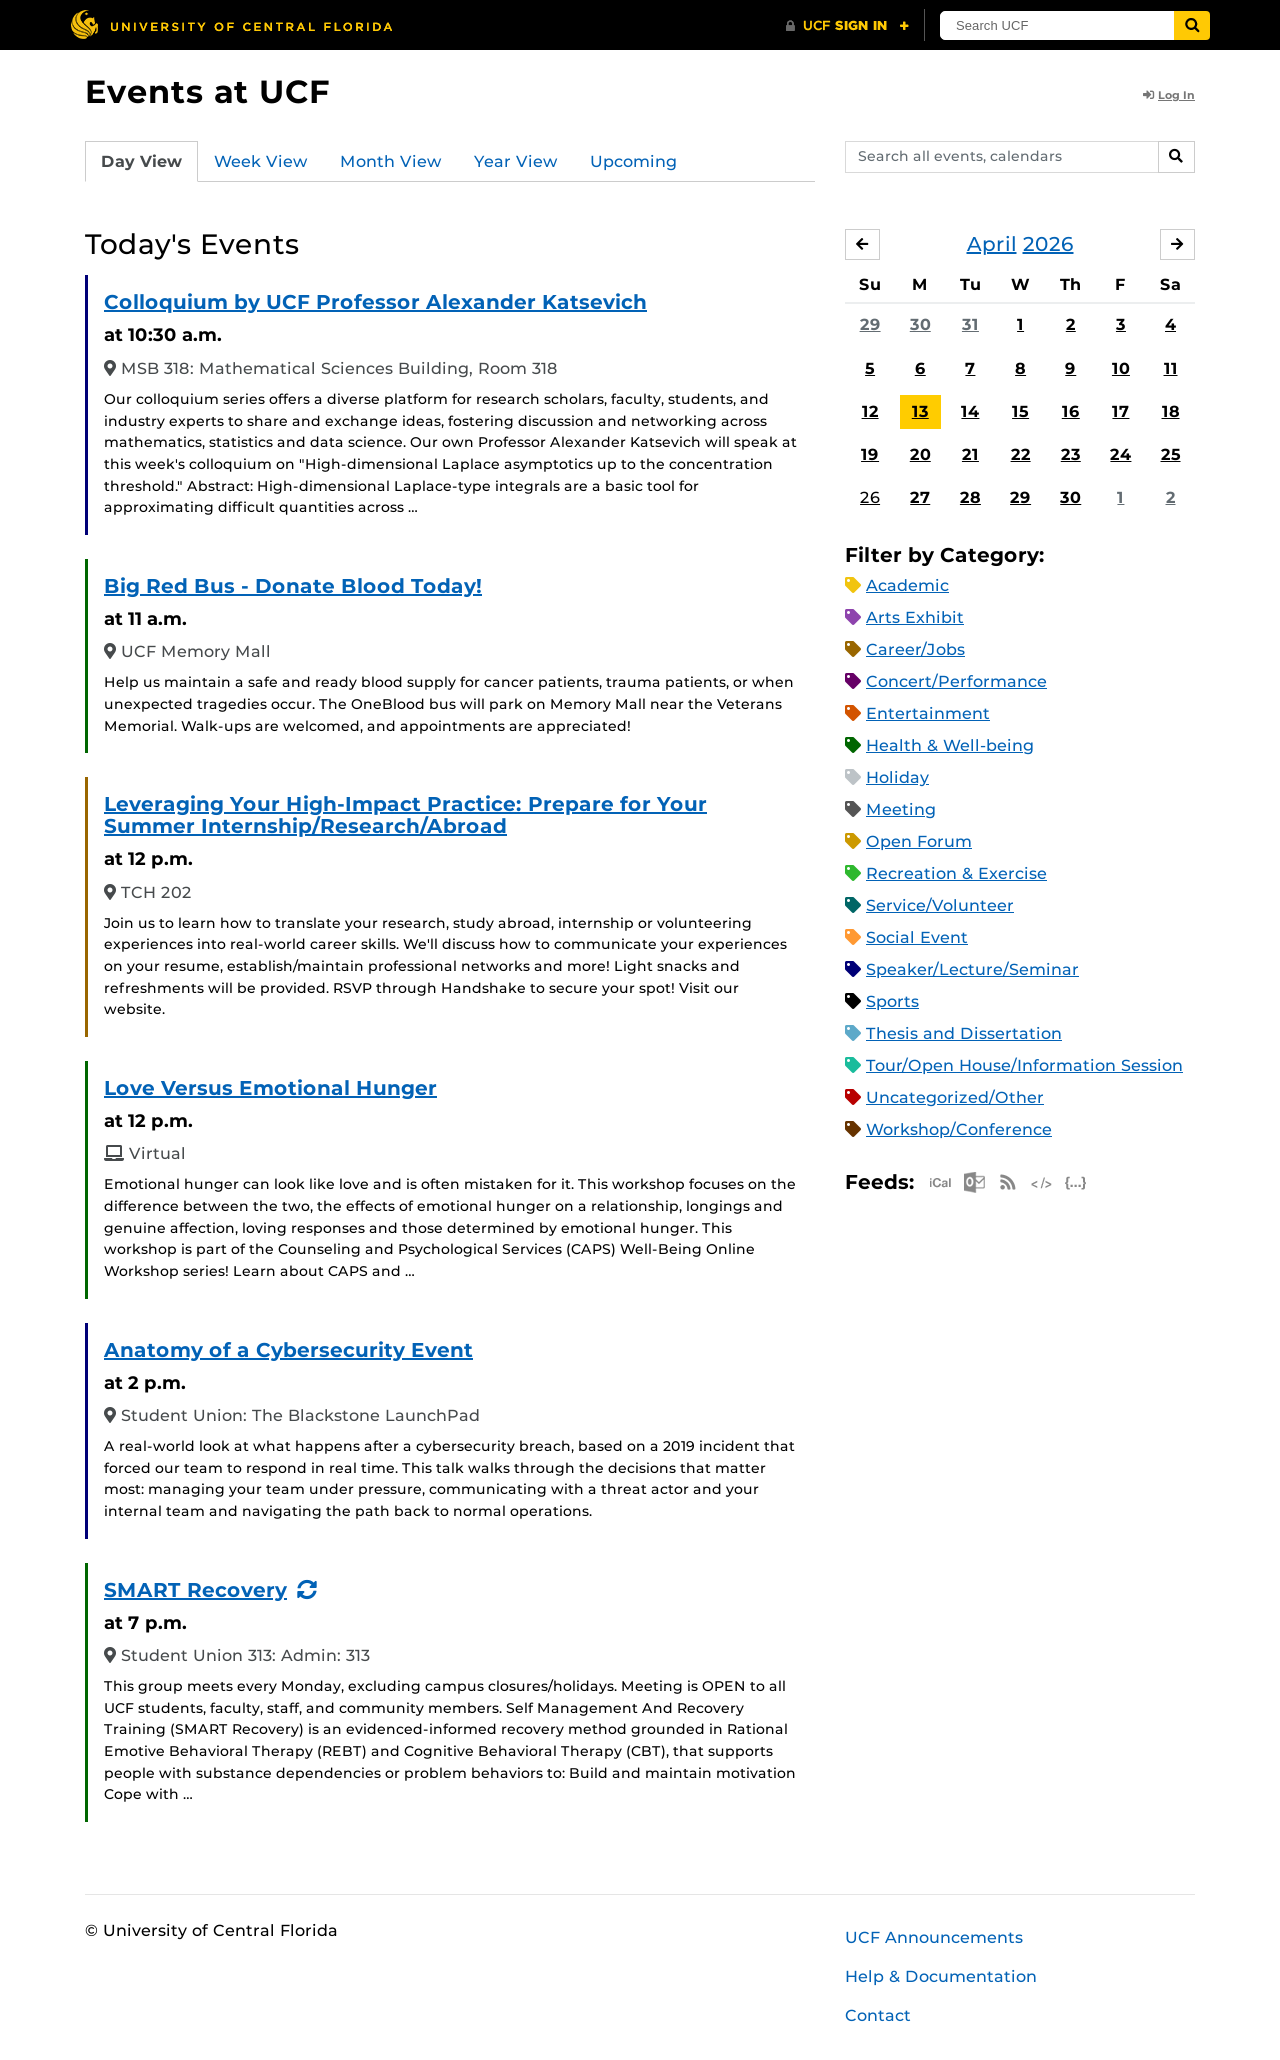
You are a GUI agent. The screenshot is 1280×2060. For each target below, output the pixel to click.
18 (1171, 411)
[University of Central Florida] (231, 24)
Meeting (901, 809)
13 (920, 411)
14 (970, 411)
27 (920, 497)
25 (1171, 454)
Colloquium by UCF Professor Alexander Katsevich (375, 302)
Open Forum (919, 841)
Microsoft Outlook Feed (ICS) (974, 1182)
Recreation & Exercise (956, 873)
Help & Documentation (941, 1976)
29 (870, 324)
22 (1021, 454)
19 (870, 454)
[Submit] (1192, 25)
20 (920, 454)
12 (870, 411)
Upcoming (633, 161)
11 (1171, 368)
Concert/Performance (956, 681)
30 (920, 324)
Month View (391, 161)
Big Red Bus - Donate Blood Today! (293, 586)
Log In (1169, 95)
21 (970, 454)
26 (870, 497)
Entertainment (928, 713)
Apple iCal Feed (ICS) (940, 1182)
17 (1120, 411)
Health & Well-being (950, 745)
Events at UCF (207, 91)
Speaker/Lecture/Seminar (972, 969)
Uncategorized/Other (955, 1097)
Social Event (917, 937)
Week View (261, 161)
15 (1020, 411)
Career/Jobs (915, 649)
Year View (516, 161)
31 (970, 324)
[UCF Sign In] (847, 26)
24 (1120, 454)
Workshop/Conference (959, 1129)
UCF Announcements (934, 1937)
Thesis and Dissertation (964, 1033)
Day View (141, 161)
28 (970, 497)
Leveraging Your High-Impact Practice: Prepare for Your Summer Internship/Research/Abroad (405, 815)
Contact (878, 2015)
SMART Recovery (195, 1590)
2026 (1048, 244)
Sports (892, 1001)
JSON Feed (1076, 1182)
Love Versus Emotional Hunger (270, 1088)
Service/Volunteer (940, 905)
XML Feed (1042, 1182)
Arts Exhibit (915, 617)
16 (1071, 411)
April (992, 244)
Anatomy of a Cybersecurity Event (288, 1350)
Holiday (897, 777)
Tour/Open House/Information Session (1024, 1065)
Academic (907, 585)
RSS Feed (1008, 1182)
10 (1121, 368)
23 (1071, 454)
